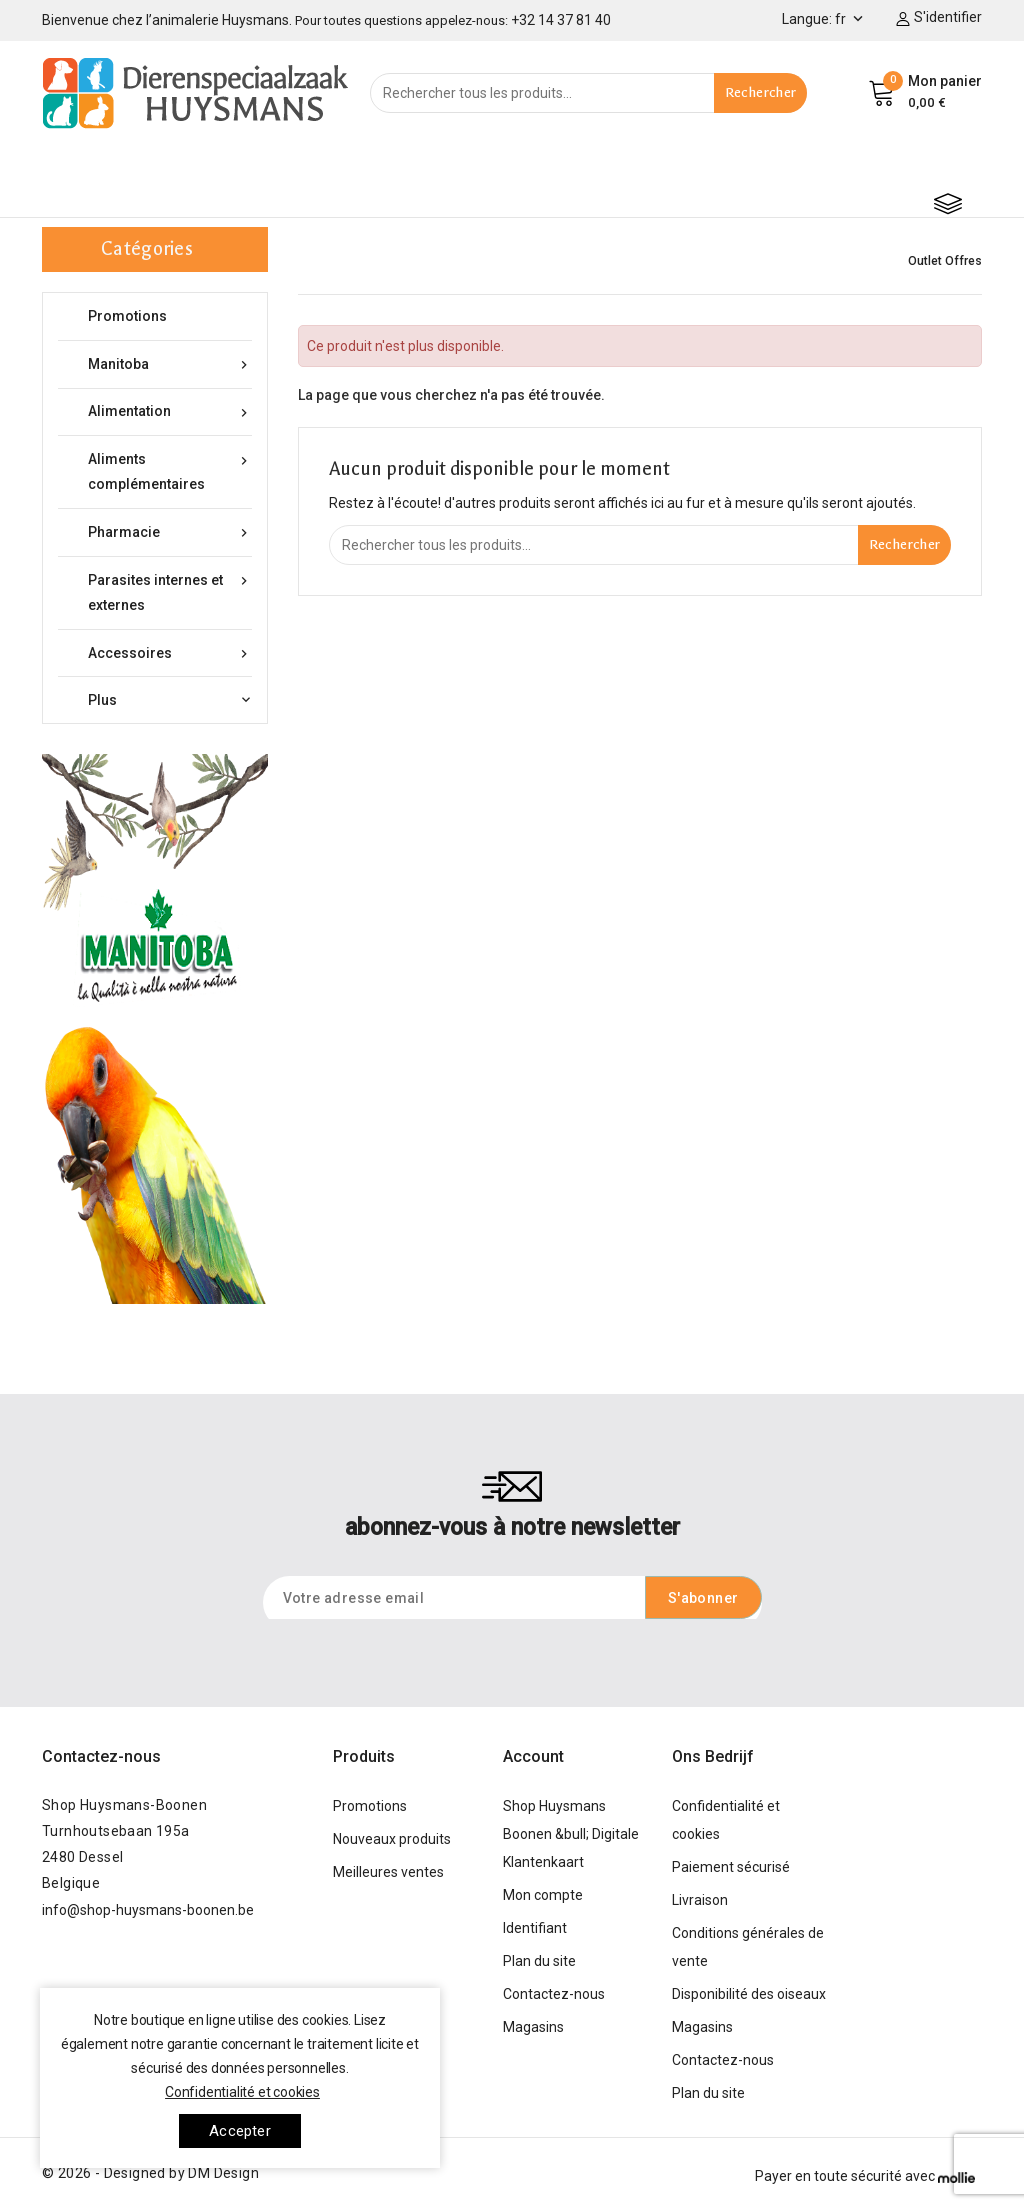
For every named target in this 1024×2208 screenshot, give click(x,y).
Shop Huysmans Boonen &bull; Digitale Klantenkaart (571, 1834)
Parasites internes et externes (170, 590)
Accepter (240, 2131)
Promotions (127, 316)
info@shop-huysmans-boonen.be (148, 1910)
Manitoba (170, 364)
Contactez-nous (101, 1756)
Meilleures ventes (388, 1872)
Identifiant (535, 1928)
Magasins (533, 2027)
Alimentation (170, 411)
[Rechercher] (588, 93)
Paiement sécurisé (731, 1867)
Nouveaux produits (392, 1839)
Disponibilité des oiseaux (749, 1994)
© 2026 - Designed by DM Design (150, 2173)
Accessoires (170, 653)
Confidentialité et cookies (242, 2092)
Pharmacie (170, 532)
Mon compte (543, 1895)
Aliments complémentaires (170, 469)
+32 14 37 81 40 (561, 20)
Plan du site (539, 1961)
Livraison (700, 1900)
